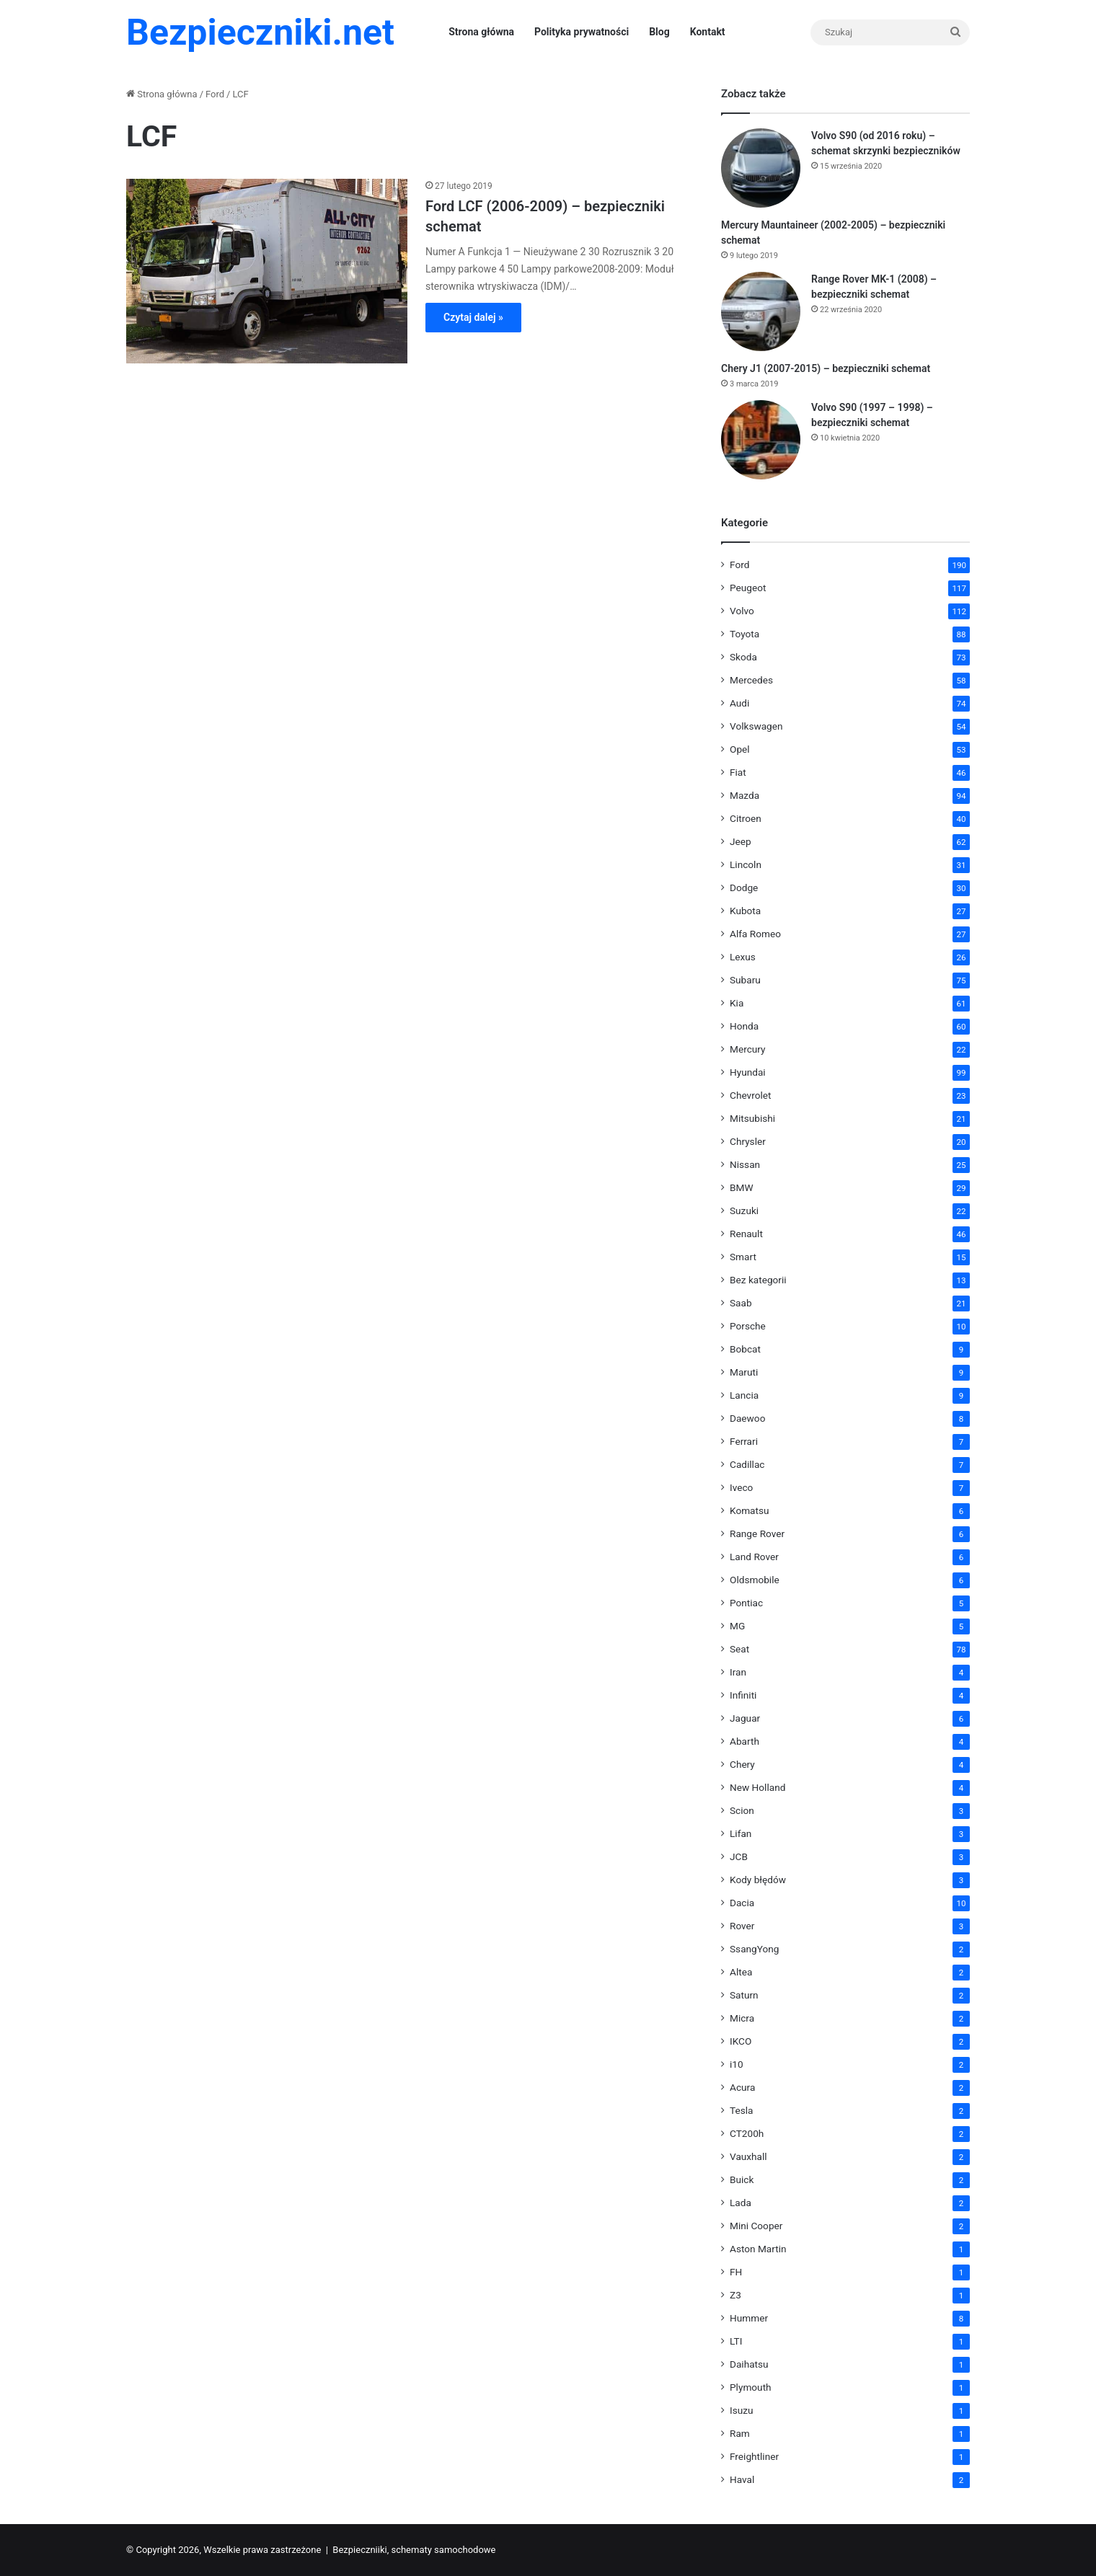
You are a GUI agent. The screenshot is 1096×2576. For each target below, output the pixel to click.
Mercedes (751, 680)
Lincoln (745, 864)
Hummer (749, 2318)
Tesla (742, 2110)
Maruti (744, 1372)
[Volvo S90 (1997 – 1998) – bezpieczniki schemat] (760, 439)
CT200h (747, 2133)
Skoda (743, 657)
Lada (740, 2202)
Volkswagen (756, 726)
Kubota (745, 910)
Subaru (745, 980)
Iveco (741, 1487)
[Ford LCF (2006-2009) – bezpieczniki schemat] (266, 271)
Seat (739, 1649)
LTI (736, 2341)
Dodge (744, 887)
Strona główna (481, 31)
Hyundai (748, 1072)
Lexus (743, 956)
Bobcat (745, 1349)
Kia (736, 1003)
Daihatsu (749, 2364)
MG (737, 1626)
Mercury (748, 1049)
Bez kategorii (758, 1279)
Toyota (744, 633)
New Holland (757, 1787)
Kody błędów (758, 1879)
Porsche (748, 1326)
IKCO (740, 2041)
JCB (739, 1856)
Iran (738, 1672)
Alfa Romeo (755, 933)
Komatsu (749, 1510)
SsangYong (754, 1949)
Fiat (738, 772)
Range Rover (757, 1533)
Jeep (740, 841)
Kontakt (707, 31)
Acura (742, 2087)
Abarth (744, 1741)
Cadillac (747, 1464)
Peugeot (748, 587)
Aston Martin (758, 2248)
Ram (740, 2433)
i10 (736, 2064)
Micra (742, 2018)
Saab (741, 1303)
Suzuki (744, 1210)
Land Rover (754, 1556)
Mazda (744, 795)
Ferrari (744, 1441)
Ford (215, 94)
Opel (740, 749)
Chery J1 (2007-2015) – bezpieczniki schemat (825, 368)
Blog (659, 31)
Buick (742, 2179)
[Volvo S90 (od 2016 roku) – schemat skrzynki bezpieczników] (760, 168)
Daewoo (747, 1418)
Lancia (744, 1395)
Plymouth (751, 2387)
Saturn (744, 1995)
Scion (742, 1810)
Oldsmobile (754, 1579)
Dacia (742, 1902)
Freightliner (754, 2456)
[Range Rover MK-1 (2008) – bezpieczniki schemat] (760, 311)
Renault (746, 1233)
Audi (739, 703)
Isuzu (742, 2410)
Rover (742, 1925)
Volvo (742, 610)
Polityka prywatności (581, 31)
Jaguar (745, 1718)
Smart (743, 1256)
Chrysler (748, 1141)
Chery (742, 1764)
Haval (742, 2479)
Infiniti (743, 1695)
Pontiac (746, 1602)
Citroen (745, 818)
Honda (744, 1026)
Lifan (740, 1833)
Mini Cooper (756, 2225)
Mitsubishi (752, 1118)
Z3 (735, 2295)
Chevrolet (750, 1095)
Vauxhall (748, 2156)
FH (736, 2272)
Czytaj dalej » (473, 317)
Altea (741, 1972)
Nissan (745, 1164)
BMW (742, 1187)
